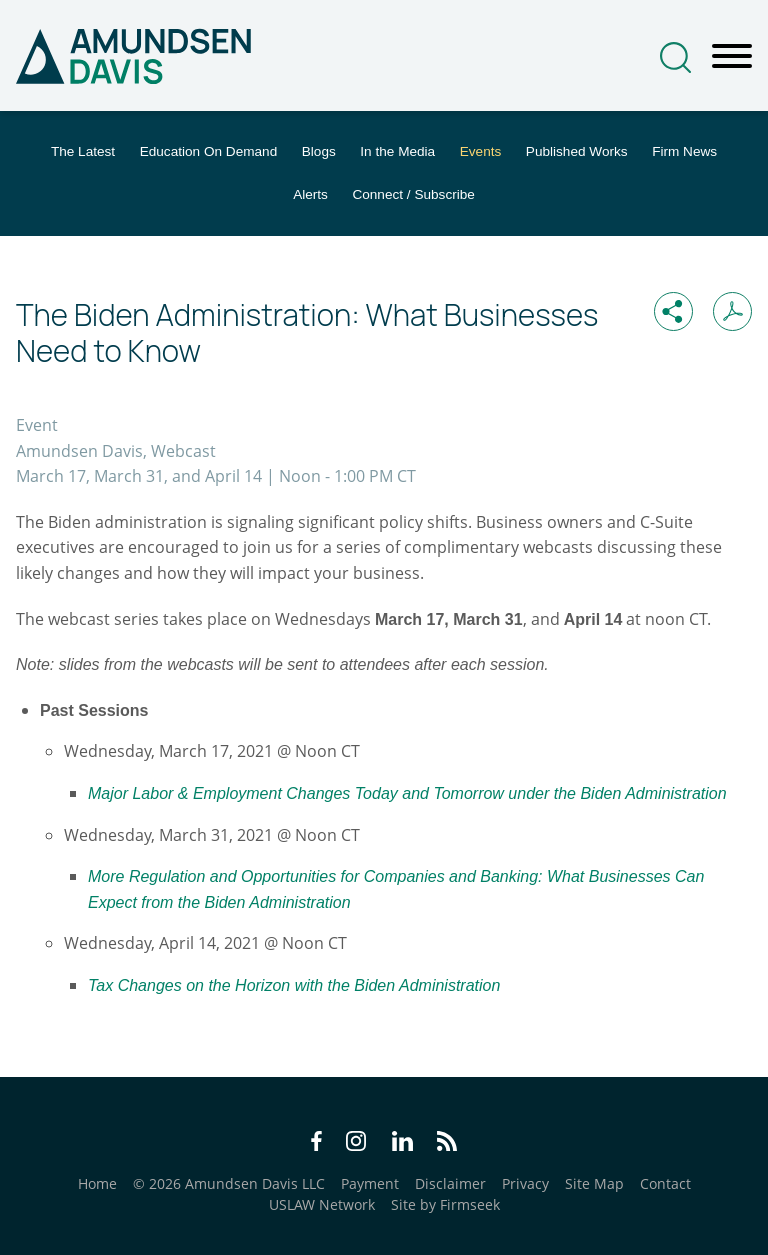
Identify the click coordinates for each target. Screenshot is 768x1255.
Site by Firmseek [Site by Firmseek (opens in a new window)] (445, 1204)
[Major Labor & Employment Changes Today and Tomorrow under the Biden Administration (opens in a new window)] (407, 793)
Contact (665, 1183)
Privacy (525, 1183)
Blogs (319, 151)
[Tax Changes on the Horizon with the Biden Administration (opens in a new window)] (294, 985)
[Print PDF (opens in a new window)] (732, 311)
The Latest (83, 151)
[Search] (675, 57)
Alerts (310, 194)
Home (97, 1183)
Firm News (684, 151)
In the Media (397, 151)
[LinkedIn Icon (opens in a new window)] (402, 1144)
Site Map (594, 1183)
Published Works (577, 151)
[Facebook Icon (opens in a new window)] (316, 1144)
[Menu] (732, 57)
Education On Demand (209, 151)
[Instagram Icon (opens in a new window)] (357, 1144)
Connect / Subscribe (413, 194)
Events (481, 151)
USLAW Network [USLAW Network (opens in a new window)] (322, 1204)
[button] (673, 311)
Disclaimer (450, 1183)
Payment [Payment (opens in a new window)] (370, 1183)
